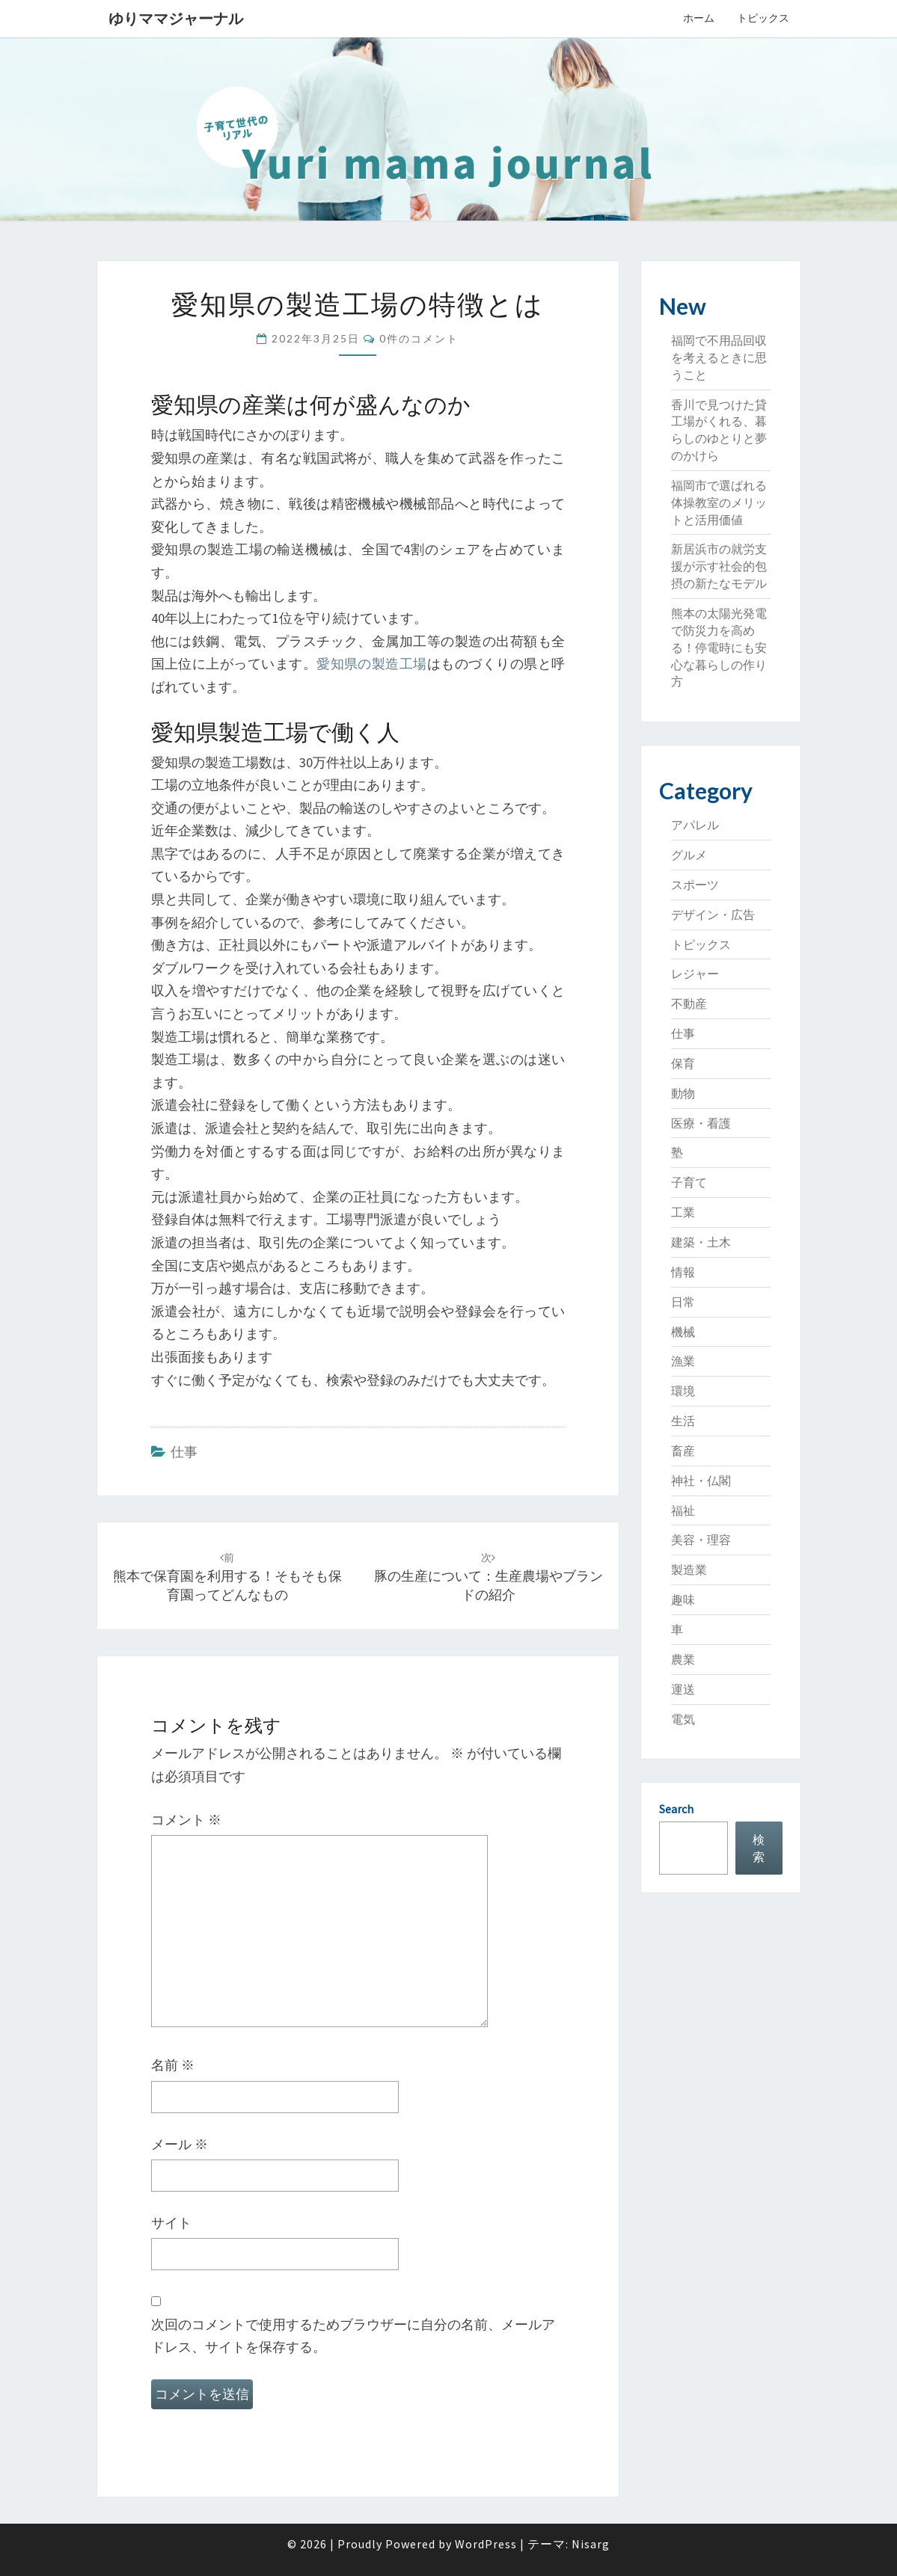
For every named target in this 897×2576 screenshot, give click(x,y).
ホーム (698, 18)
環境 (683, 1390)
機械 (683, 1331)
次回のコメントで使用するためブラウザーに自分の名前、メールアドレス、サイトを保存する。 (353, 2336)
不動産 (689, 1003)
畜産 (683, 1450)
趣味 (683, 1599)
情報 (683, 1271)
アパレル (695, 824)
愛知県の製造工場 (371, 663)
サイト (171, 2222)
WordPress (486, 2543)
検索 (759, 1848)
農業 (683, 1659)
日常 (683, 1301)
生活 (683, 1420)
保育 (683, 1063)
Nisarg (591, 2543)
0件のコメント (419, 338)
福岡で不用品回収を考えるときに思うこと (719, 357)
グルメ (689, 854)
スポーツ (695, 884)
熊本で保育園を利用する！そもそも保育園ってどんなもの (227, 1577)
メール (179, 2144)
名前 (173, 2065)
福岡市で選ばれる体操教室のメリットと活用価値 (719, 502)
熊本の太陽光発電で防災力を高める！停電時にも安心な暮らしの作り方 (719, 647)
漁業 (683, 1360)
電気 (683, 1719)
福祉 (683, 1510)
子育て (689, 1182)
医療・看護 (701, 1123)
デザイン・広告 (713, 914)
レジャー (695, 973)
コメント (186, 1819)
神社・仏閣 (701, 1480)
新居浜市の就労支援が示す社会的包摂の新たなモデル (719, 566)
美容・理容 (701, 1539)
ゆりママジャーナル (175, 18)
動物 (683, 1093)
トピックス (763, 18)
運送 (683, 1689)
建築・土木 (701, 1242)
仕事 (184, 1451)
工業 (683, 1212)
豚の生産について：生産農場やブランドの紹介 (488, 1577)
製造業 (689, 1569)
